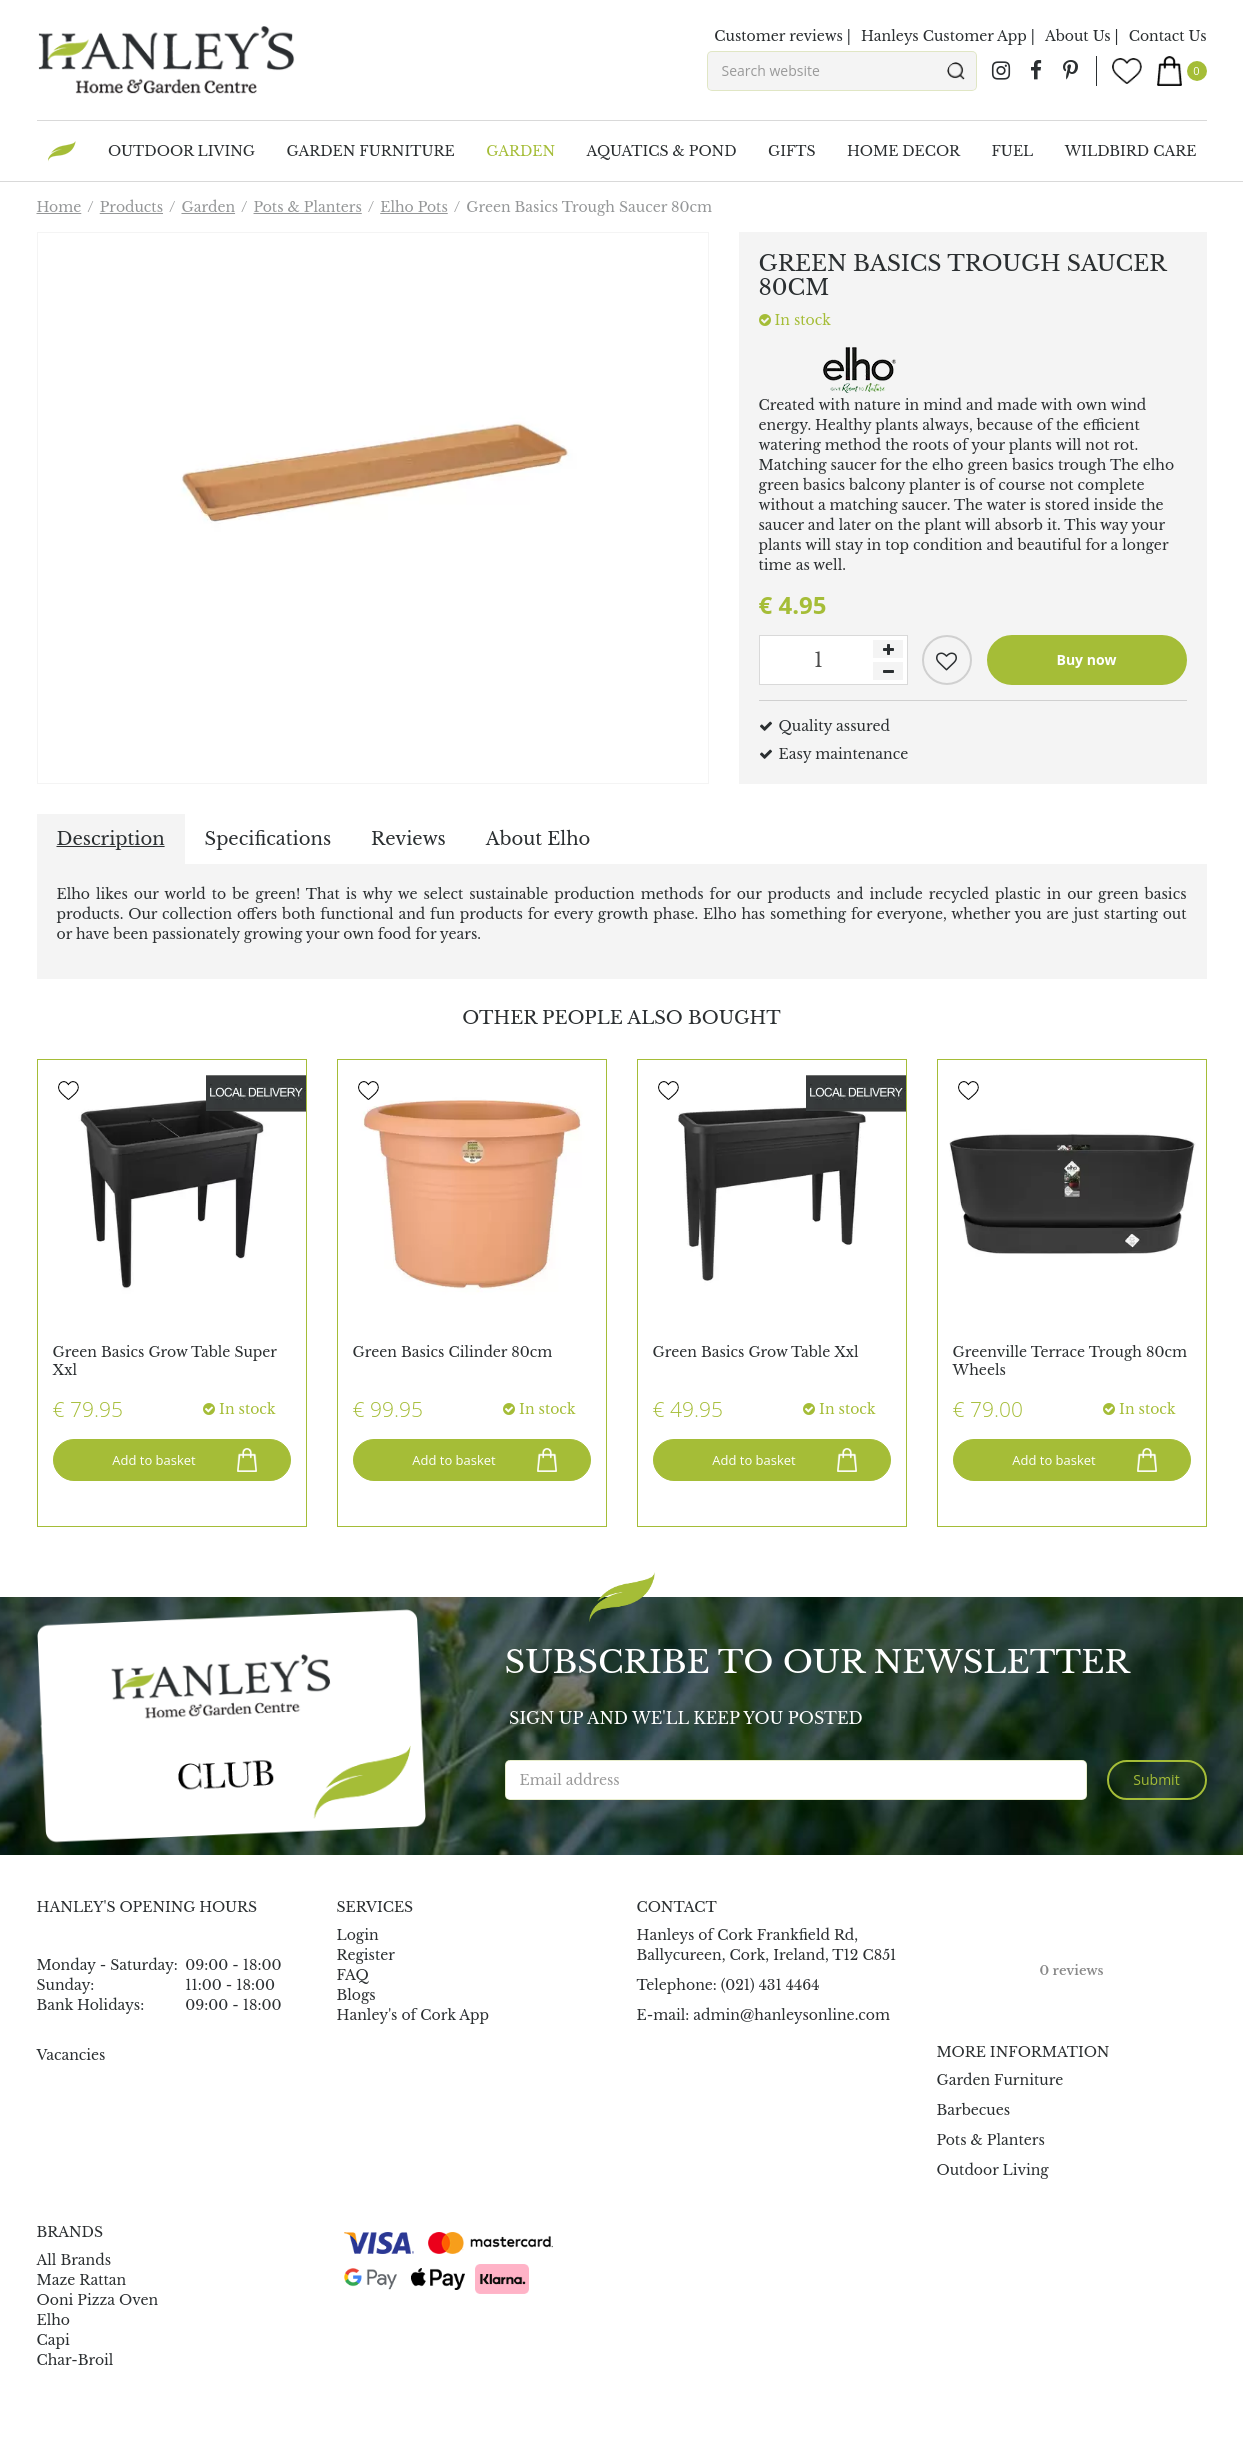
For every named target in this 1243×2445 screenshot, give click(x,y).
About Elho (538, 839)
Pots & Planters (991, 2140)
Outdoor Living (993, 2170)
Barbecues (974, 2110)
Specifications (268, 839)
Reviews (408, 839)
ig (1001, 71)
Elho (54, 2320)
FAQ (353, 1975)
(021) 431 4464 (770, 1985)
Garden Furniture (1000, 2080)
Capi (53, 2340)
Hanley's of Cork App (413, 2015)
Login (358, 1935)
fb (1036, 71)
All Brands (74, 2260)
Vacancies (71, 2055)
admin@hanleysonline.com (791, 2015)
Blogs (356, 1995)
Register (366, 1955)
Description (111, 839)
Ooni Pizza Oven (98, 2300)
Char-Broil (75, 2360)
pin (1071, 71)
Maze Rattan (82, 2280)
